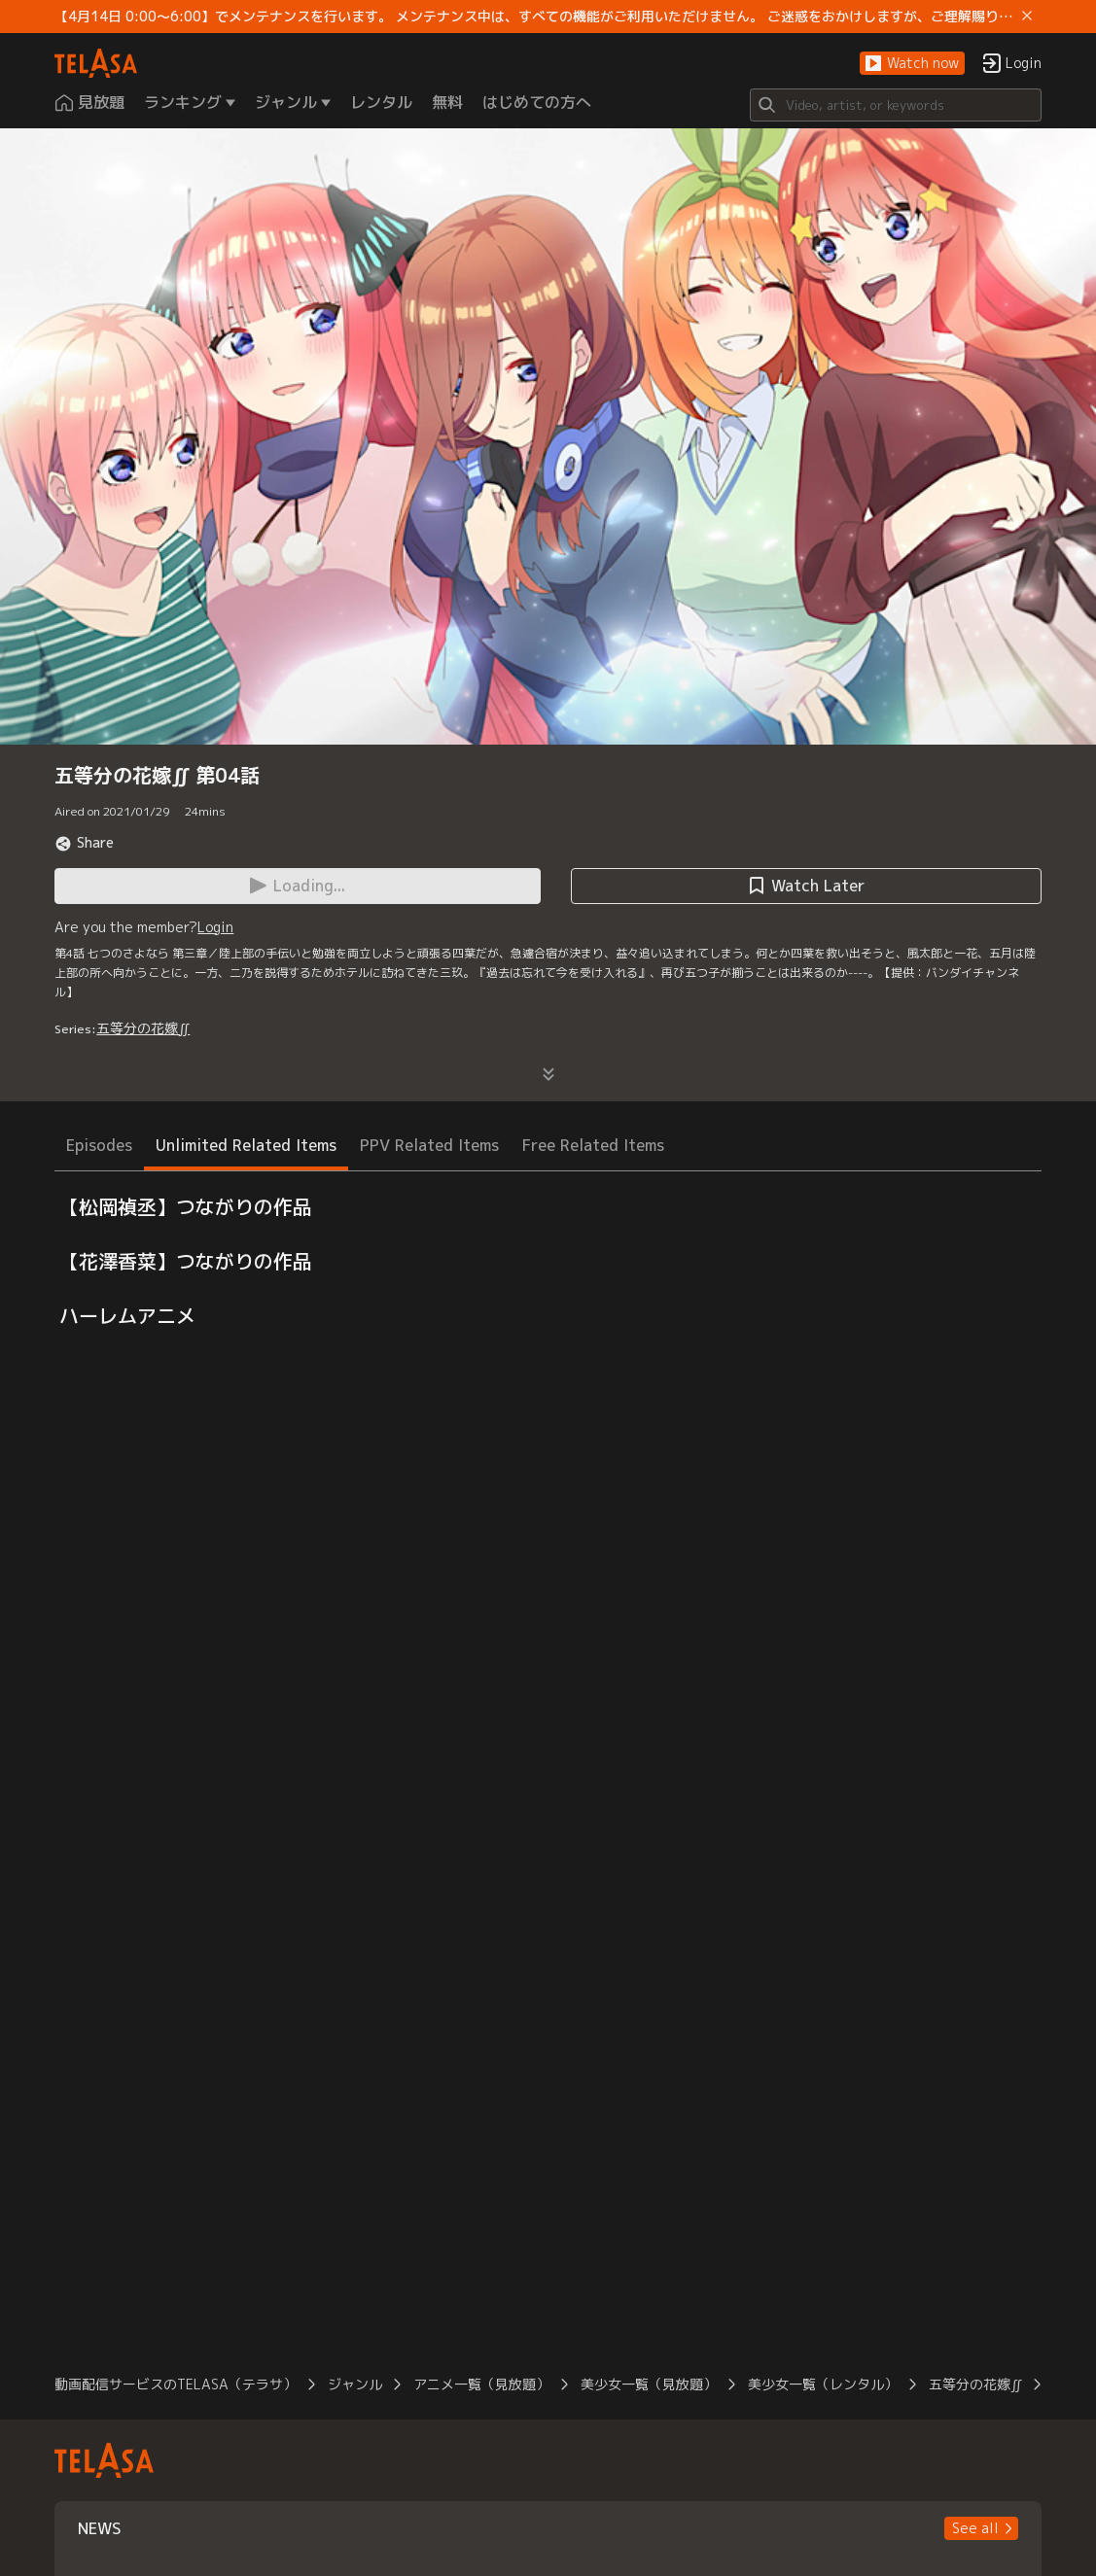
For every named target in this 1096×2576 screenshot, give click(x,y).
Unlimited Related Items (246, 1145)
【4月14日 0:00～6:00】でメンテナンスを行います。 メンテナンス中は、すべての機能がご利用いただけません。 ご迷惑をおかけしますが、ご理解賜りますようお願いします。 (533, 16)
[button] (912, 64)
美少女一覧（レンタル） (823, 2384)
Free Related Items (593, 1145)
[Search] (896, 105)
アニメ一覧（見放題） (481, 2384)
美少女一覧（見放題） (649, 2384)
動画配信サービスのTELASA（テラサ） (175, 2384)
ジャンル (355, 2384)
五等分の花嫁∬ (143, 1028)
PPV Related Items (429, 1145)
